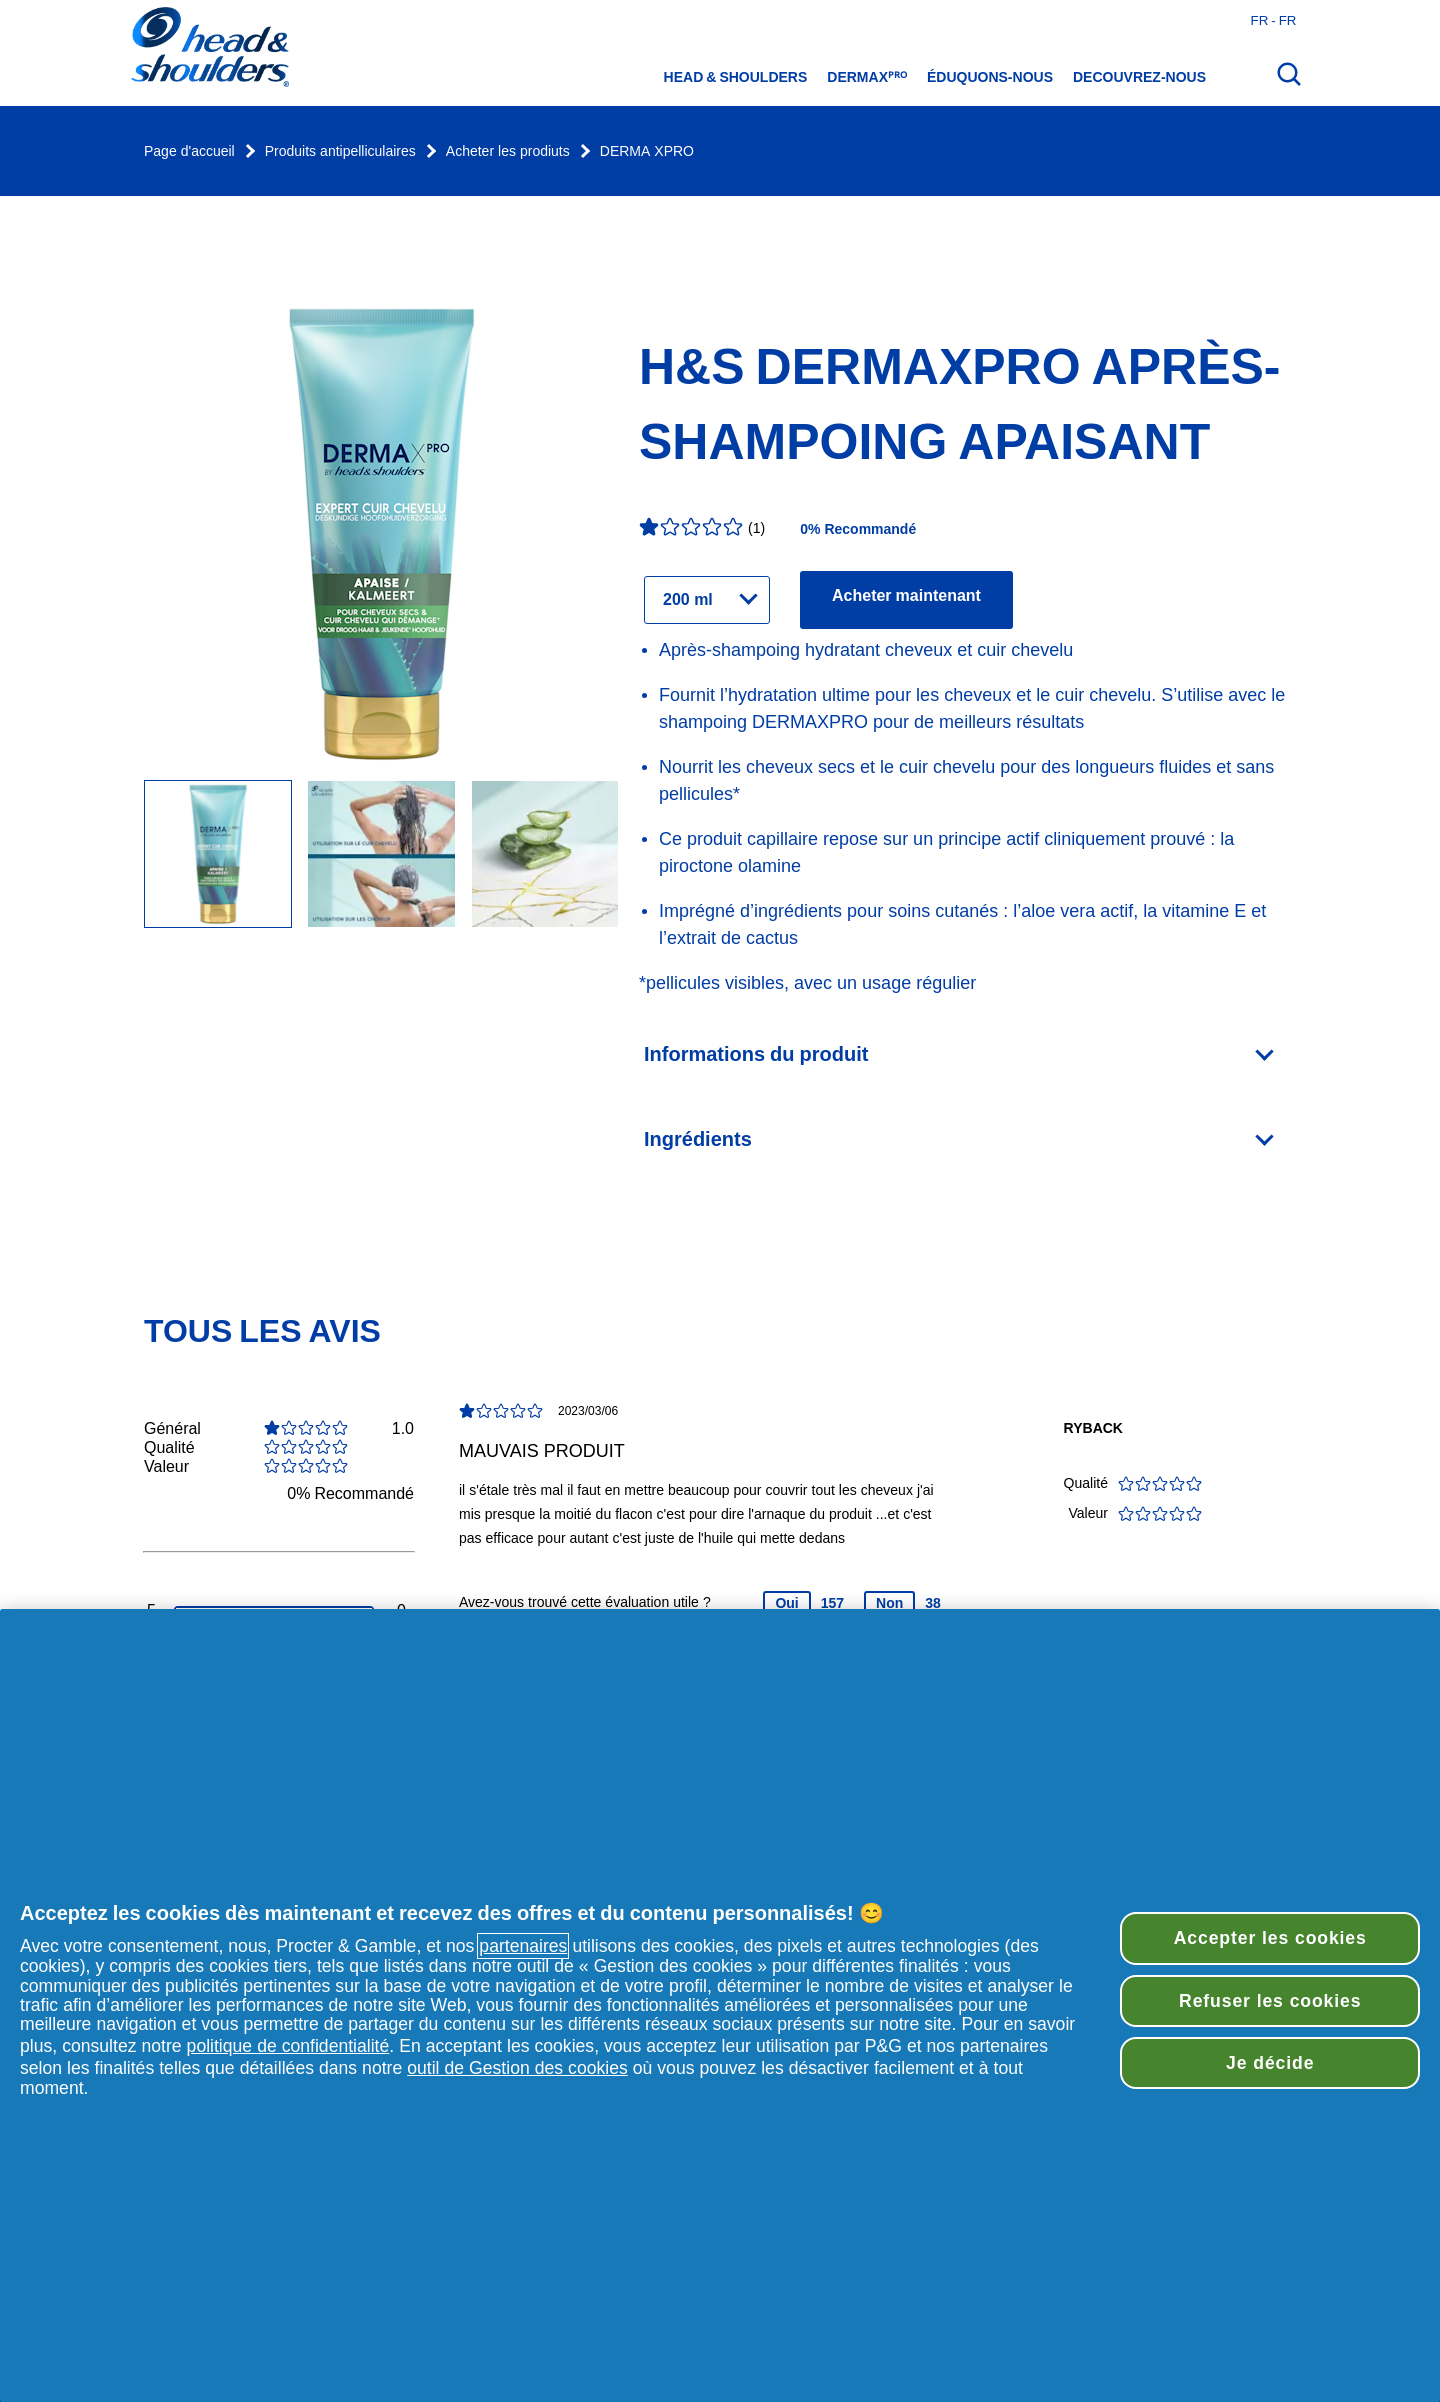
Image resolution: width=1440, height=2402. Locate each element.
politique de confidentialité (288, 2046)
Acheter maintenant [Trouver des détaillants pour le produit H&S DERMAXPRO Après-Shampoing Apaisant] (906, 595)
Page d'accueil (189, 151)
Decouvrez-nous (1139, 77)
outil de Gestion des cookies (517, 2068)
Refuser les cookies (1270, 2001)
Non (889, 1603)
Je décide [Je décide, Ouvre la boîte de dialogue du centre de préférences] (1270, 2063)
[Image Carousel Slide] (381, 855)
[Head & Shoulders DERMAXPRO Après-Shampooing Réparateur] (218, 855)
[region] (720, 2005)
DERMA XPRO (647, 151)
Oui (786, 1603)
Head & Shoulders (736, 77)
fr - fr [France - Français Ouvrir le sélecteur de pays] (1274, 20)
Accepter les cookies (1270, 1938)
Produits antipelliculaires (340, 151)
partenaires (523, 1946)
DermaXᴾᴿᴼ (867, 77)
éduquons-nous (990, 77)
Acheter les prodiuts (508, 151)
